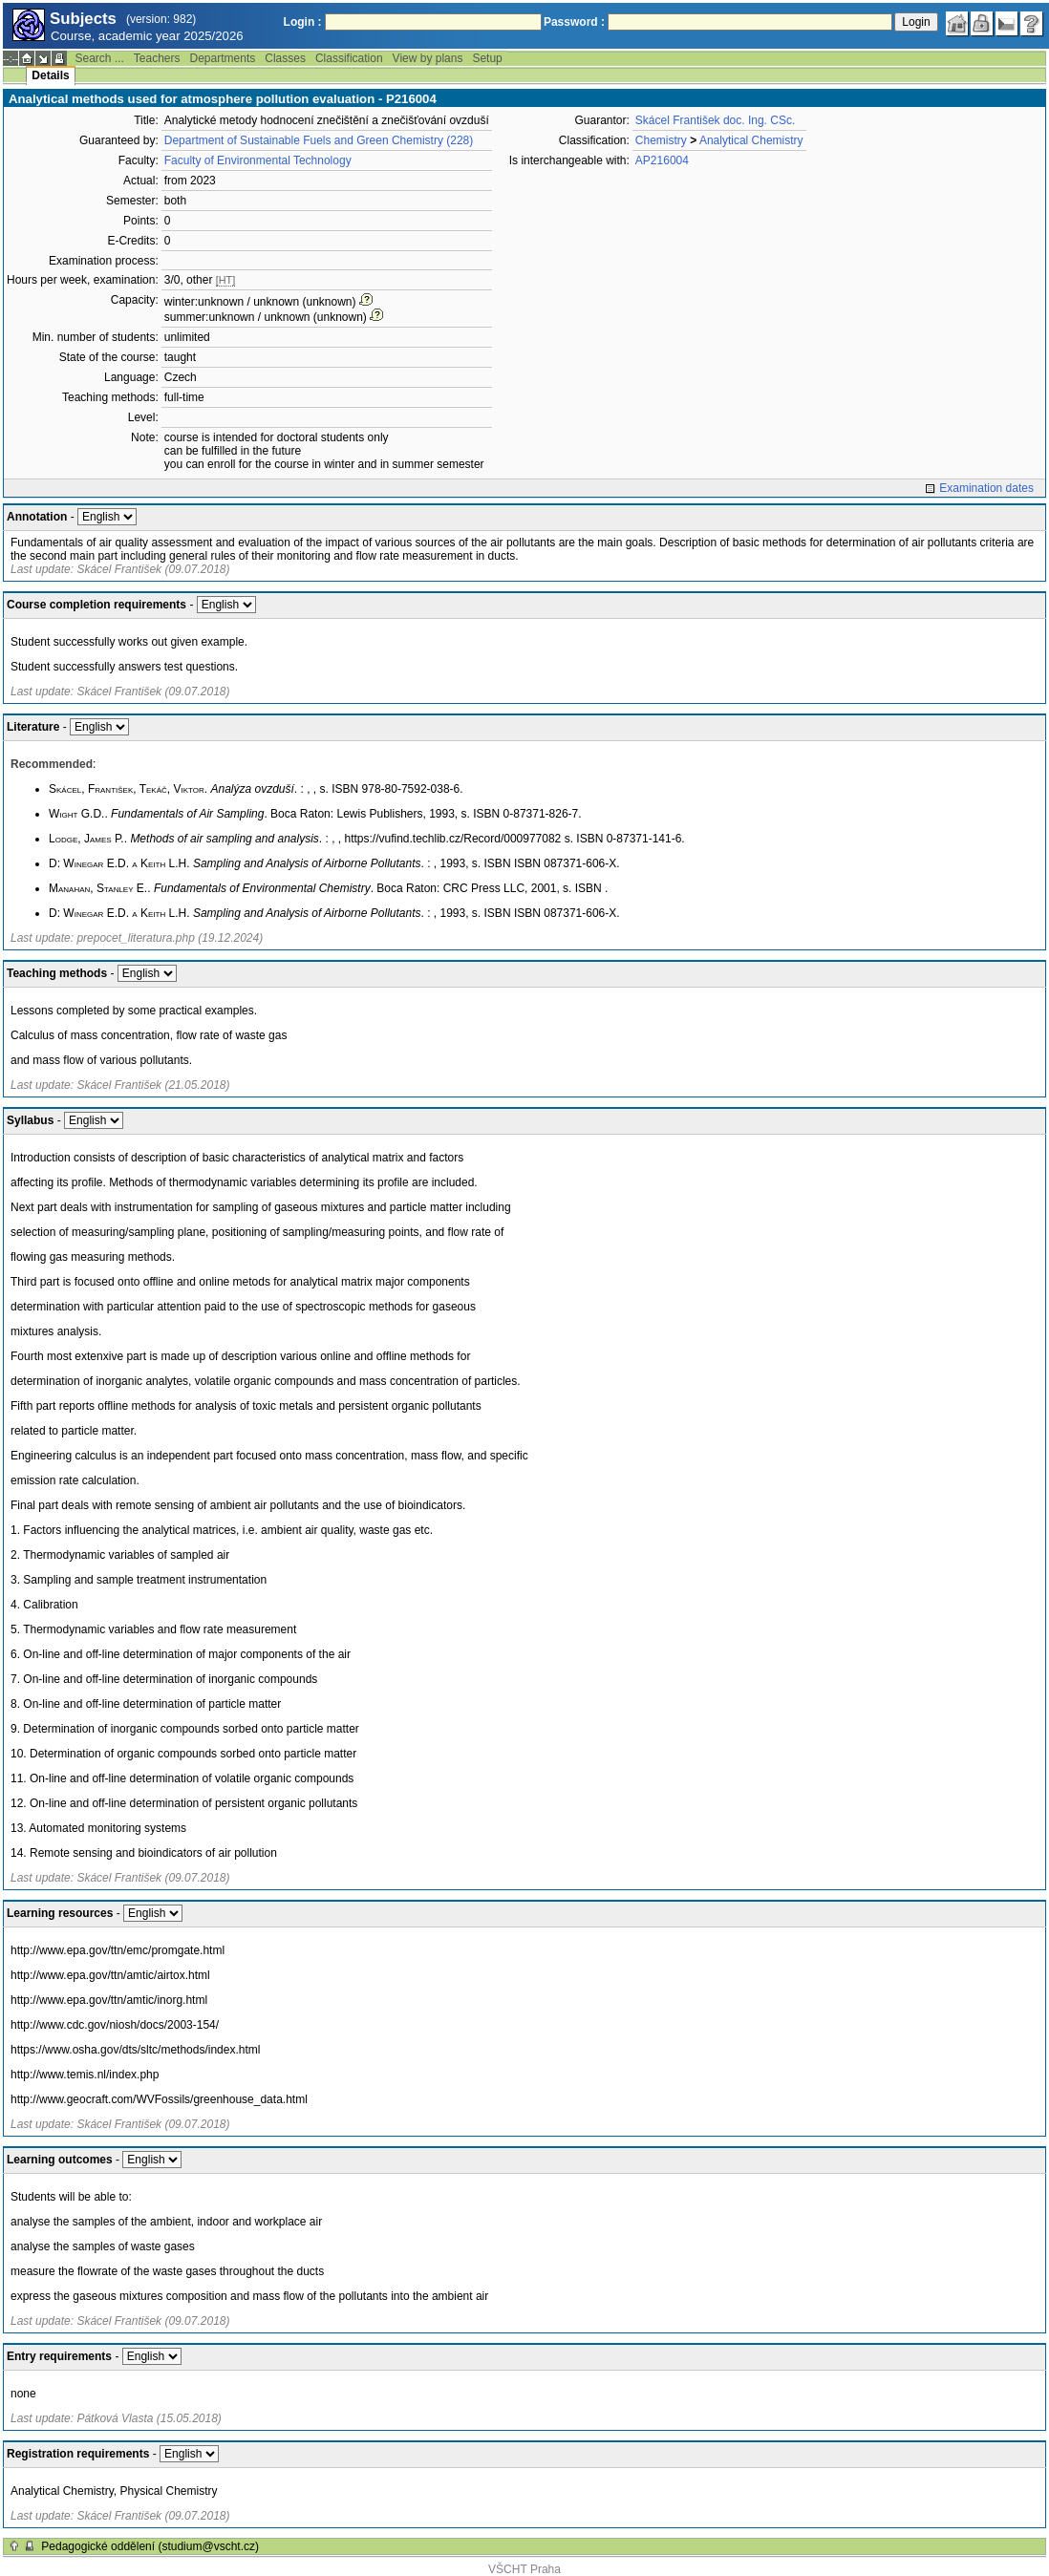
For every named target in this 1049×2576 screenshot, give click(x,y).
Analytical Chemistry (751, 140)
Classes (285, 58)
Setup (487, 58)
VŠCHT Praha (524, 2569)
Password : (574, 22)
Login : (303, 22)
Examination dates (986, 488)
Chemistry (661, 140)
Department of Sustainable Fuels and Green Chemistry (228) (319, 140)
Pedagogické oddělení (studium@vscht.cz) (150, 2546)
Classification (349, 58)
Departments (223, 58)
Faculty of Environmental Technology (258, 160)
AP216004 (662, 160)
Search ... (99, 58)
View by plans (428, 58)
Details (50, 75)
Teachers (157, 58)
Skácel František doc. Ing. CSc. (715, 120)
